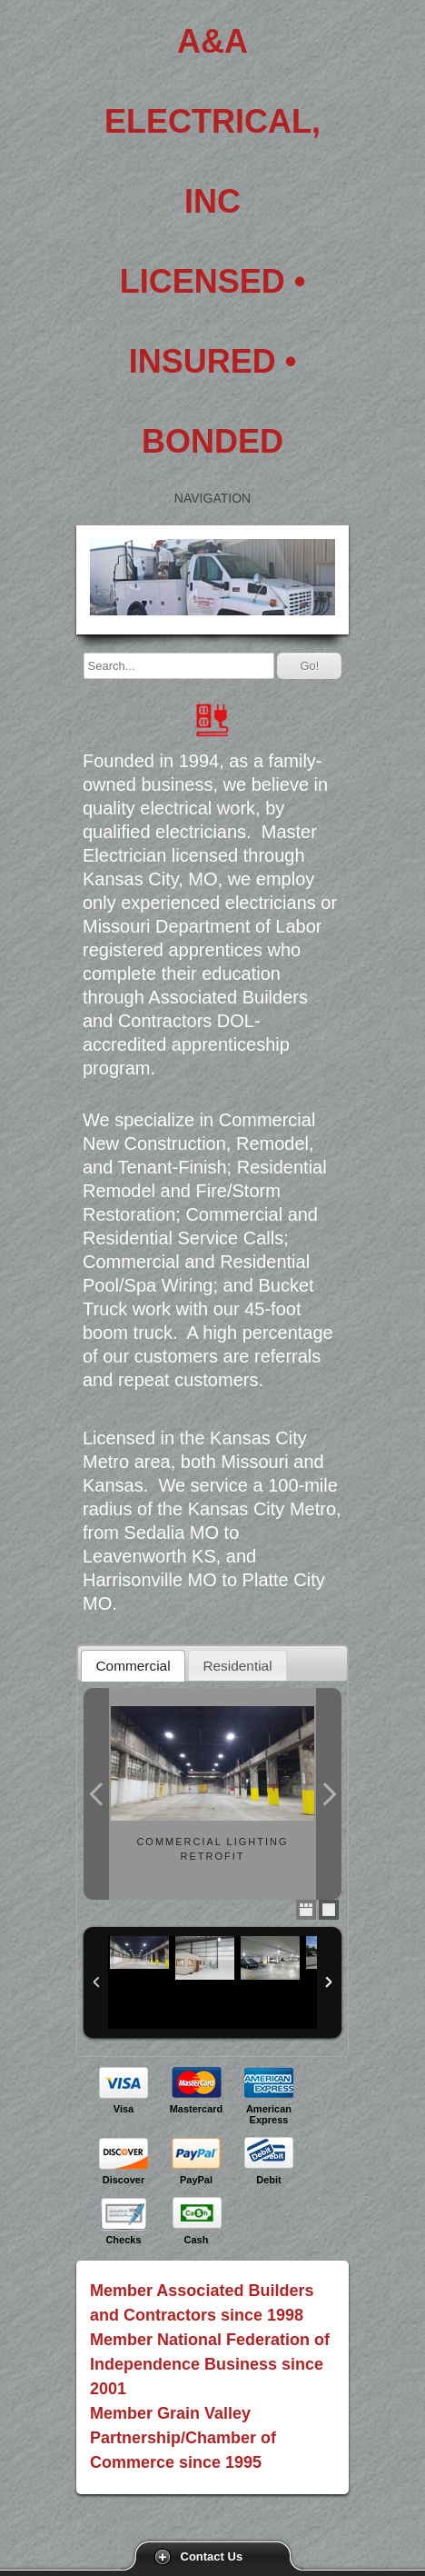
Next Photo (328, 1794)
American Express (269, 2114)
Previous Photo (96, 1794)
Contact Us (212, 2556)
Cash (196, 2239)
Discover (123, 2179)
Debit (269, 2179)
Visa (123, 2108)
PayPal (196, 2179)
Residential (237, 1665)
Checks (123, 2239)
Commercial (132, 1665)
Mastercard (196, 2108)
